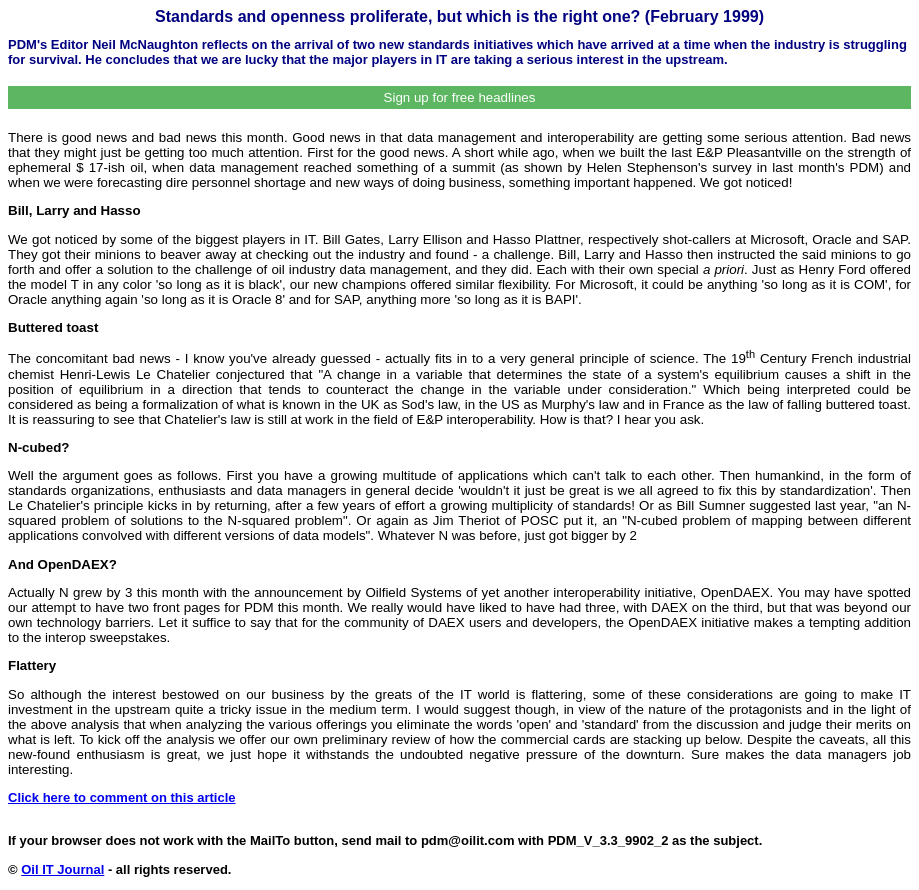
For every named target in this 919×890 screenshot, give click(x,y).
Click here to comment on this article (122, 797)
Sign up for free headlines (460, 97)
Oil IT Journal (62, 869)
